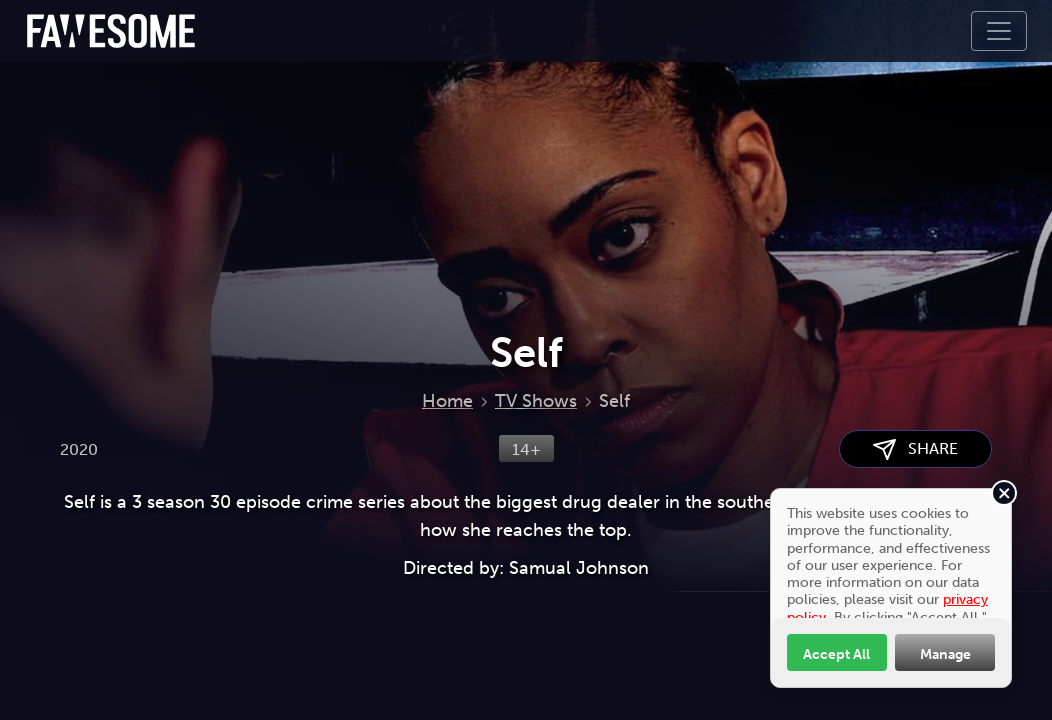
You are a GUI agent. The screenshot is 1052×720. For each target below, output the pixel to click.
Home (447, 401)
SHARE (915, 449)
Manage (945, 654)
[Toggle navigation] (999, 31)
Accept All (836, 654)
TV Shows (536, 401)
